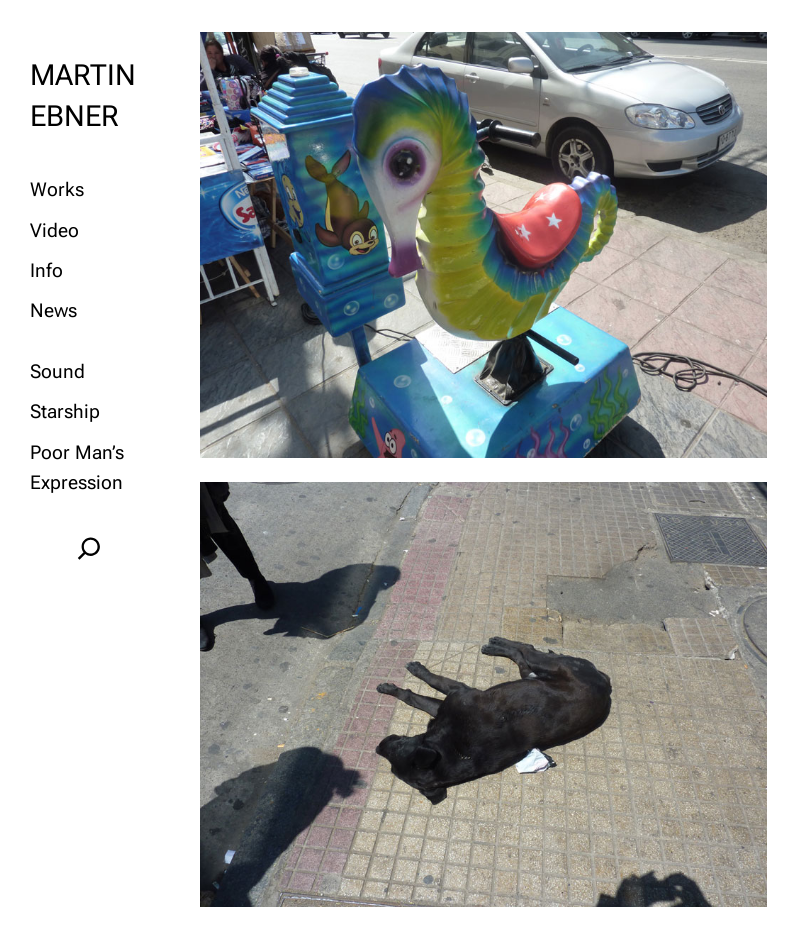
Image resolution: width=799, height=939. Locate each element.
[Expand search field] (89, 547)
